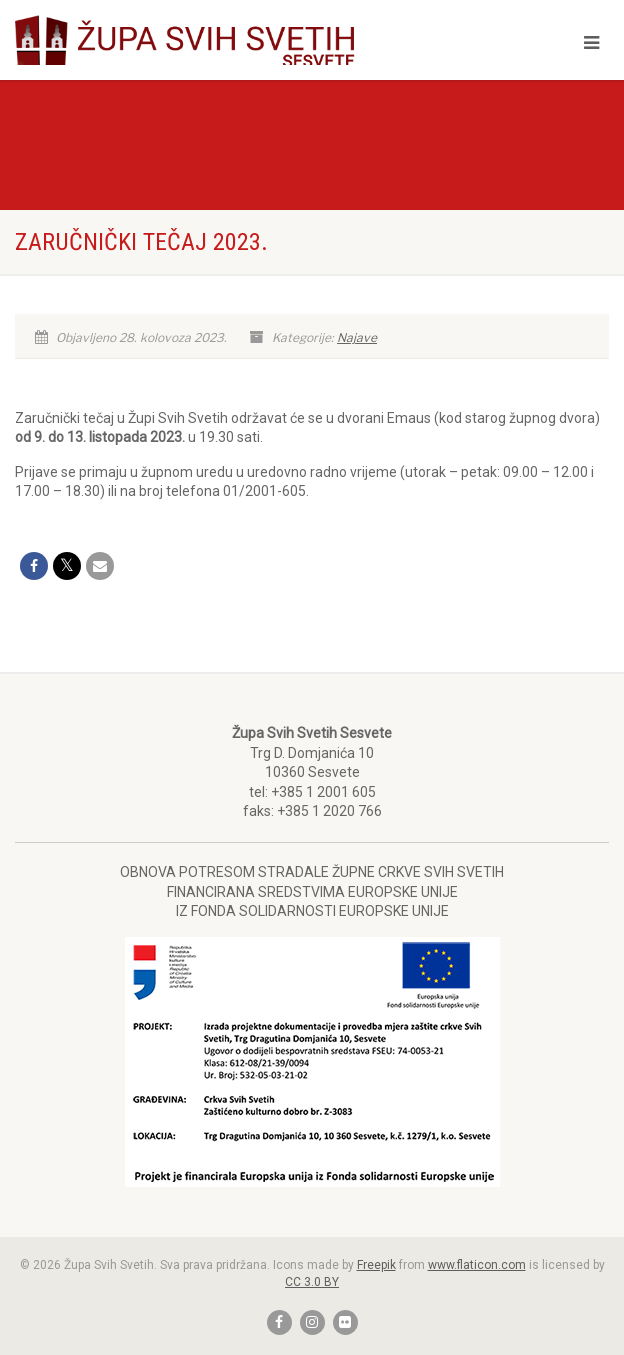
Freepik (376, 1265)
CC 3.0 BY (312, 1282)
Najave (357, 337)
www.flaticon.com (477, 1265)
